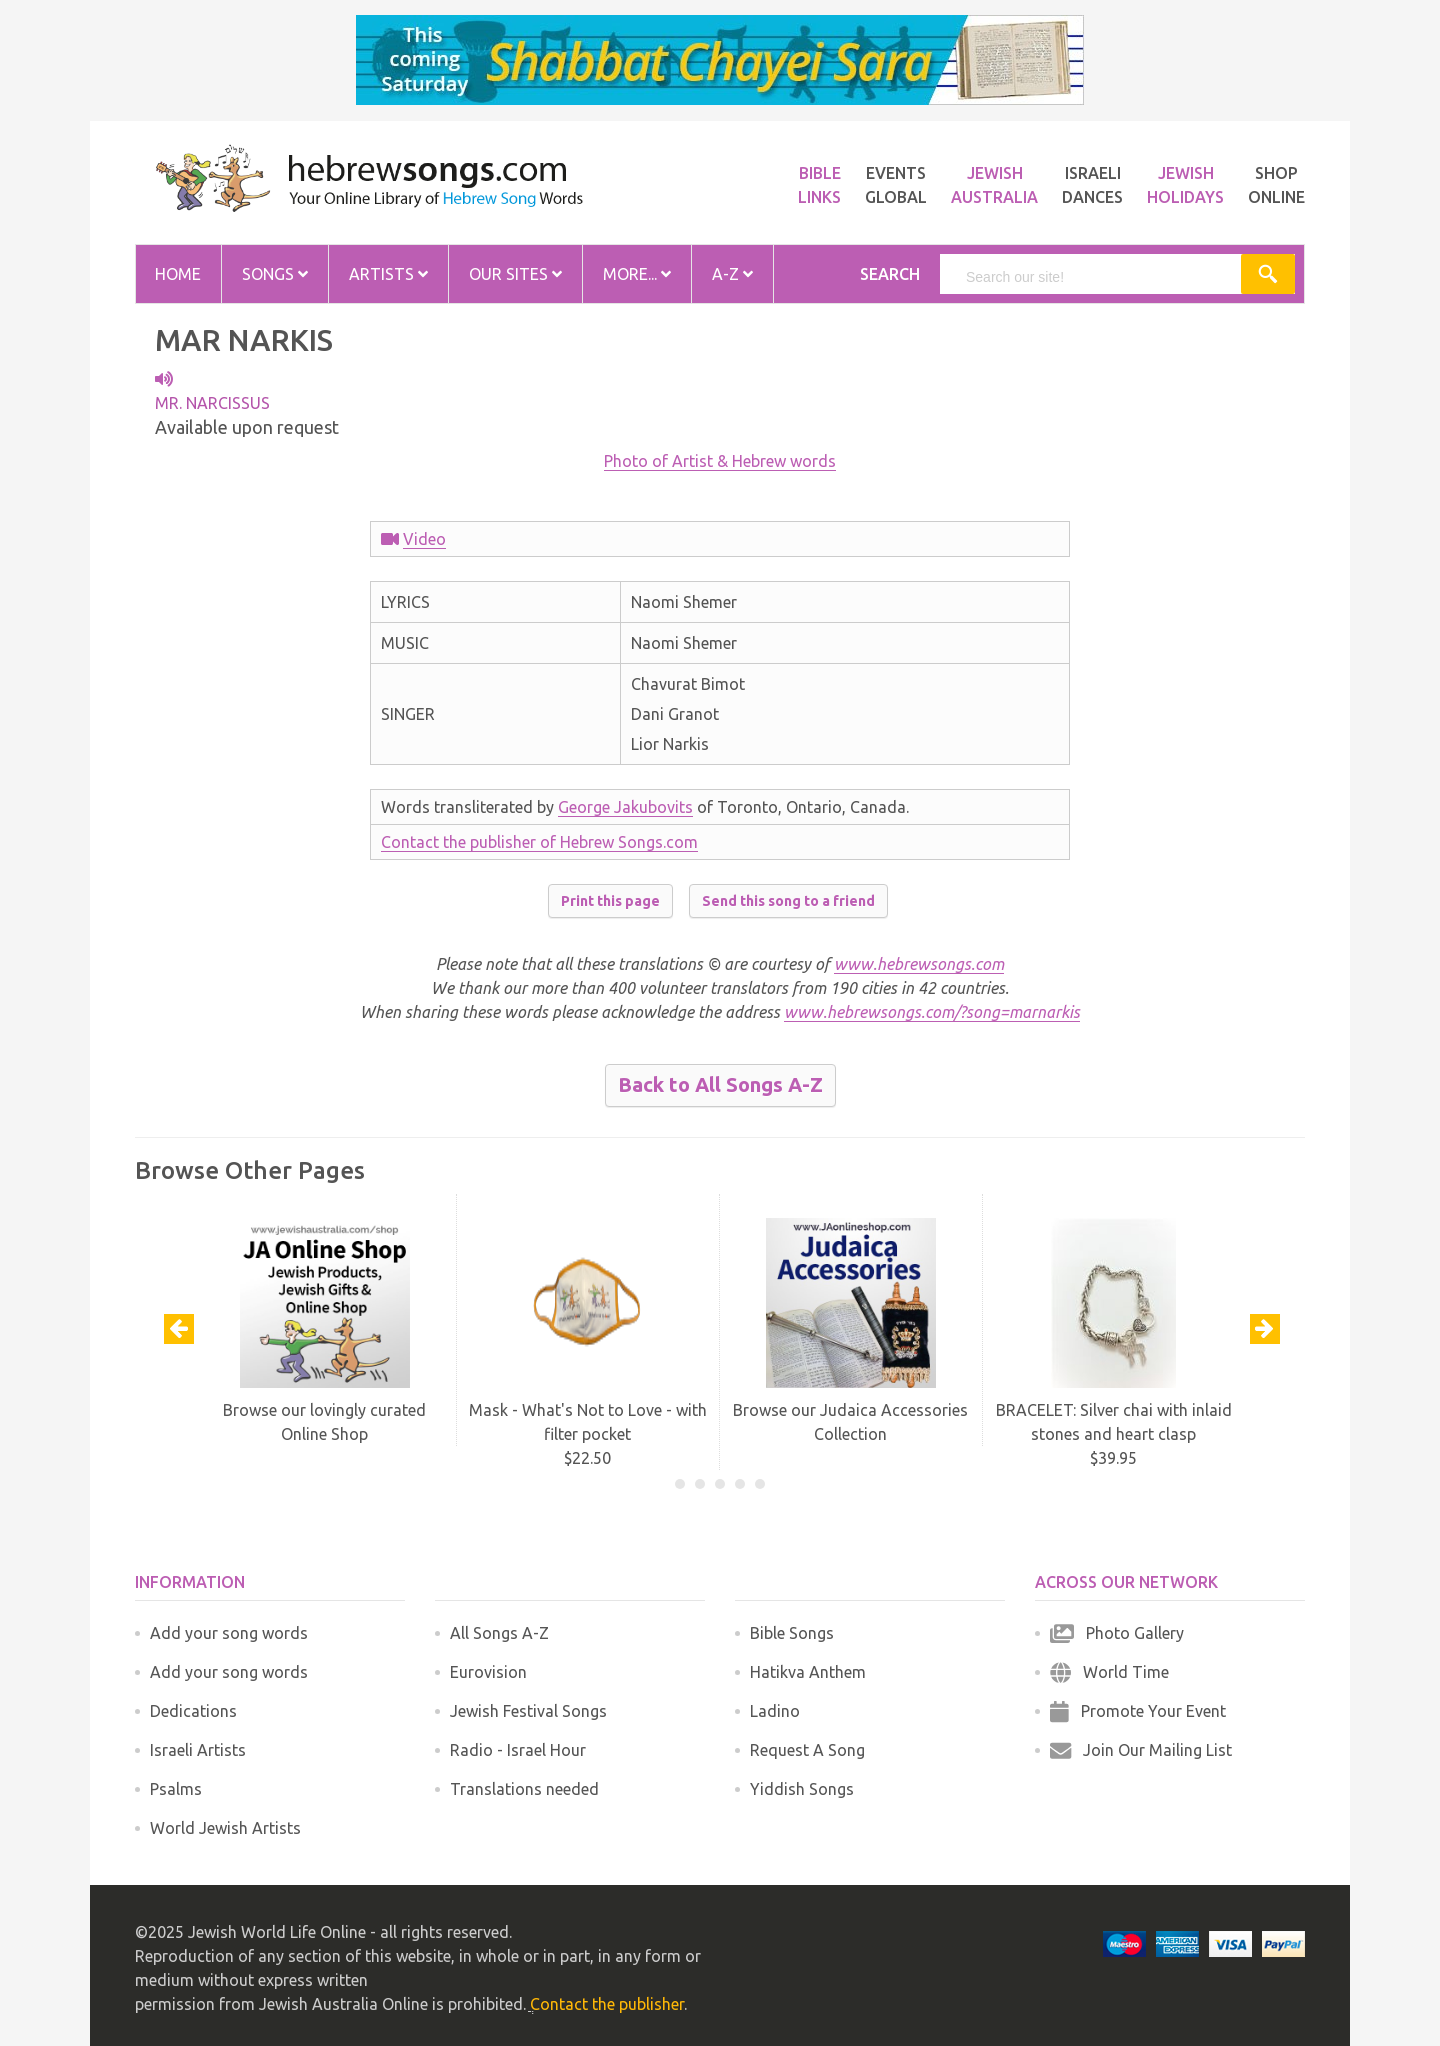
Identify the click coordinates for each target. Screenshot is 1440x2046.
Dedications (193, 1711)
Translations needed (524, 1789)
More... (637, 274)
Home (178, 274)
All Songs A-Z (499, 1633)
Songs (275, 274)
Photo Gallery (1117, 1633)
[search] (1092, 277)
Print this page (610, 901)
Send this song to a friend (788, 901)
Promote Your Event (1138, 1711)
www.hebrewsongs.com (919, 964)
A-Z (732, 274)
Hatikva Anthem (808, 1672)
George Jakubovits (625, 807)
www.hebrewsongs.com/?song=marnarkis (932, 1012)
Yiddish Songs (802, 1789)
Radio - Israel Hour (518, 1750)
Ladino (775, 1711)
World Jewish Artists (225, 1828)
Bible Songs (792, 1633)
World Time (1109, 1672)
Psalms (176, 1789)
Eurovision (488, 1672)
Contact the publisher (607, 2004)
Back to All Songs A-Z (720, 1084)
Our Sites (515, 274)
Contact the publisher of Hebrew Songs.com (539, 842)
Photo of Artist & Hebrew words (720, 461)
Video (424, 539)
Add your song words (229, 1633)
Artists (388, 274)
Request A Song (807, 1750)
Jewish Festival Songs (528, 1711)
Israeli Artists (198, 1750)
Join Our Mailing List (1141, 1750)
